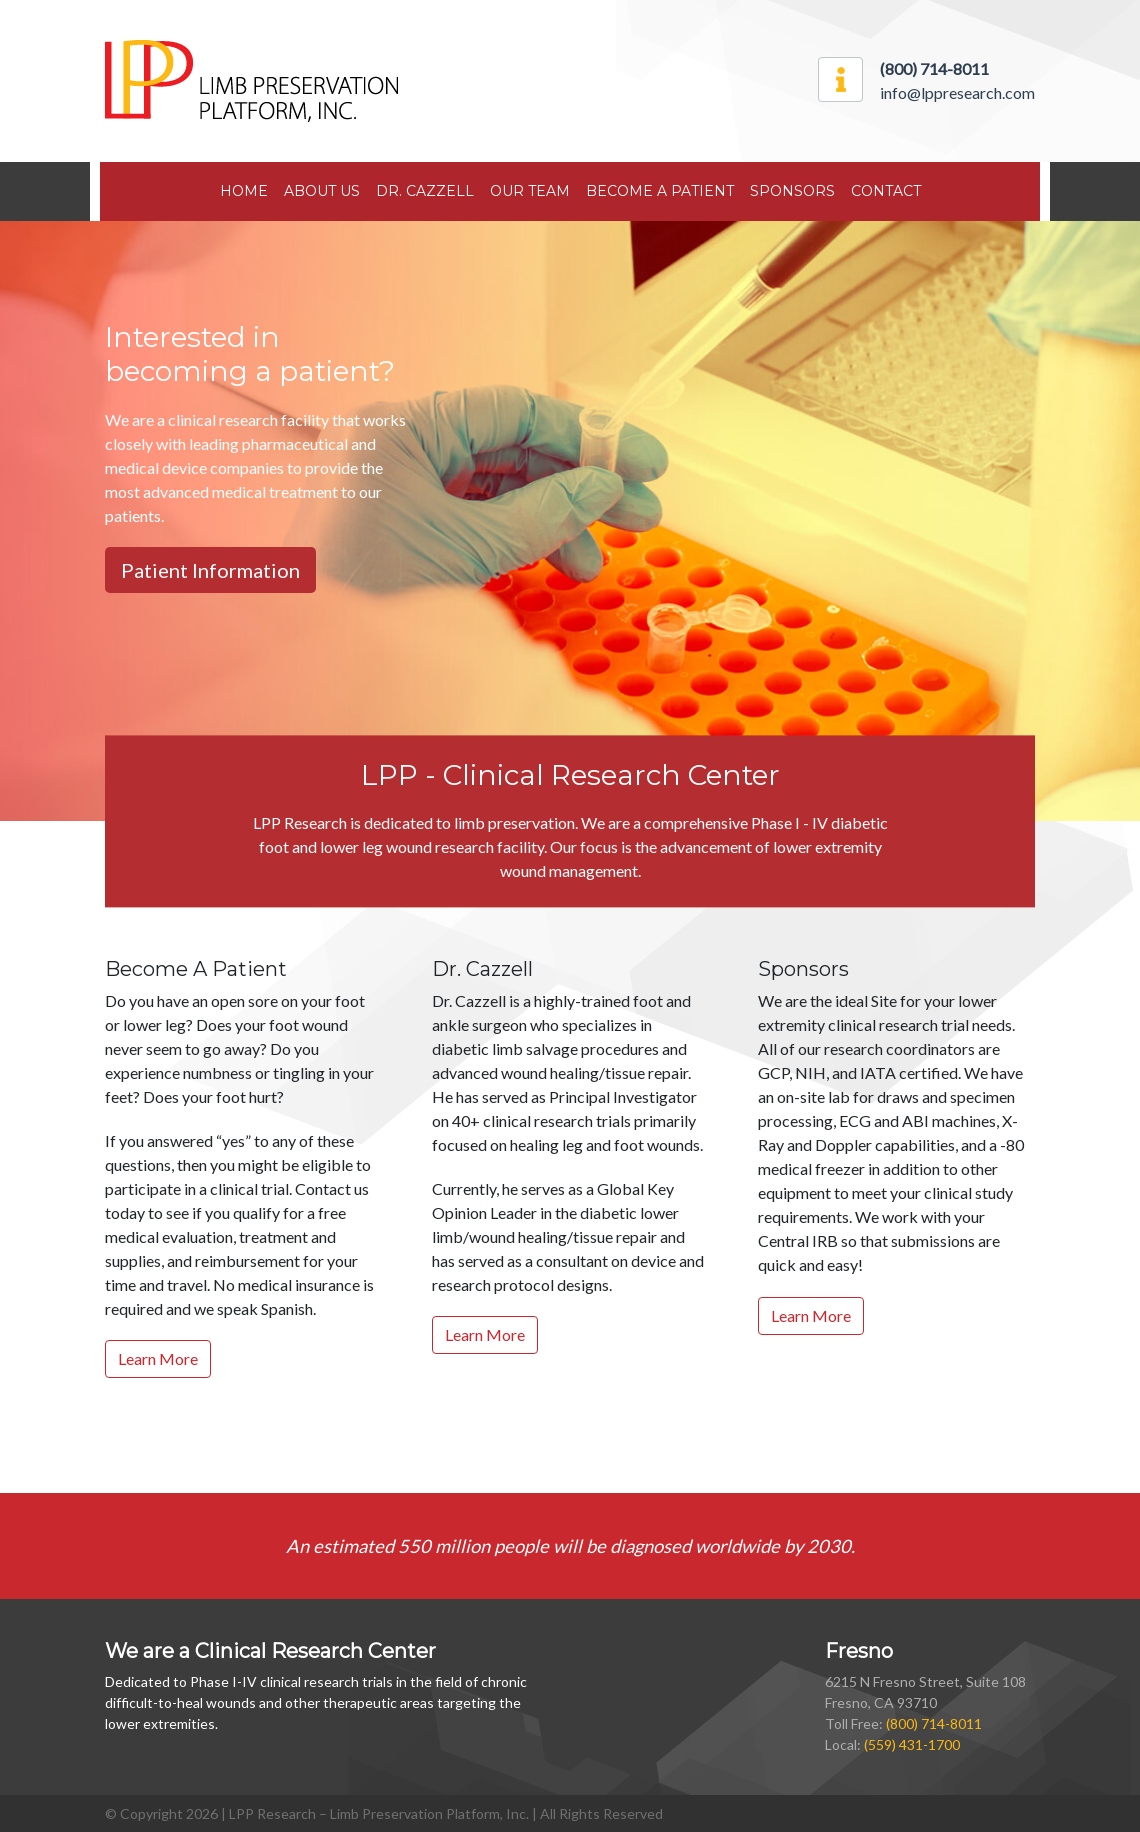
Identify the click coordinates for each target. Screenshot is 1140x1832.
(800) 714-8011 (934, 1723)
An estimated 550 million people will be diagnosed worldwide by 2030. (570, 1546)
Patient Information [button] (210, 570)
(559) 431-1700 (912, 1744)
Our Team (530, 191)
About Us (322, 191)
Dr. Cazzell (425, 191)
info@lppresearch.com (957, 92)
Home (244, 191)
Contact (886, 191)
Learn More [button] (158, 1358)
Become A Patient (660, 191)
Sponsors (792, 191)
